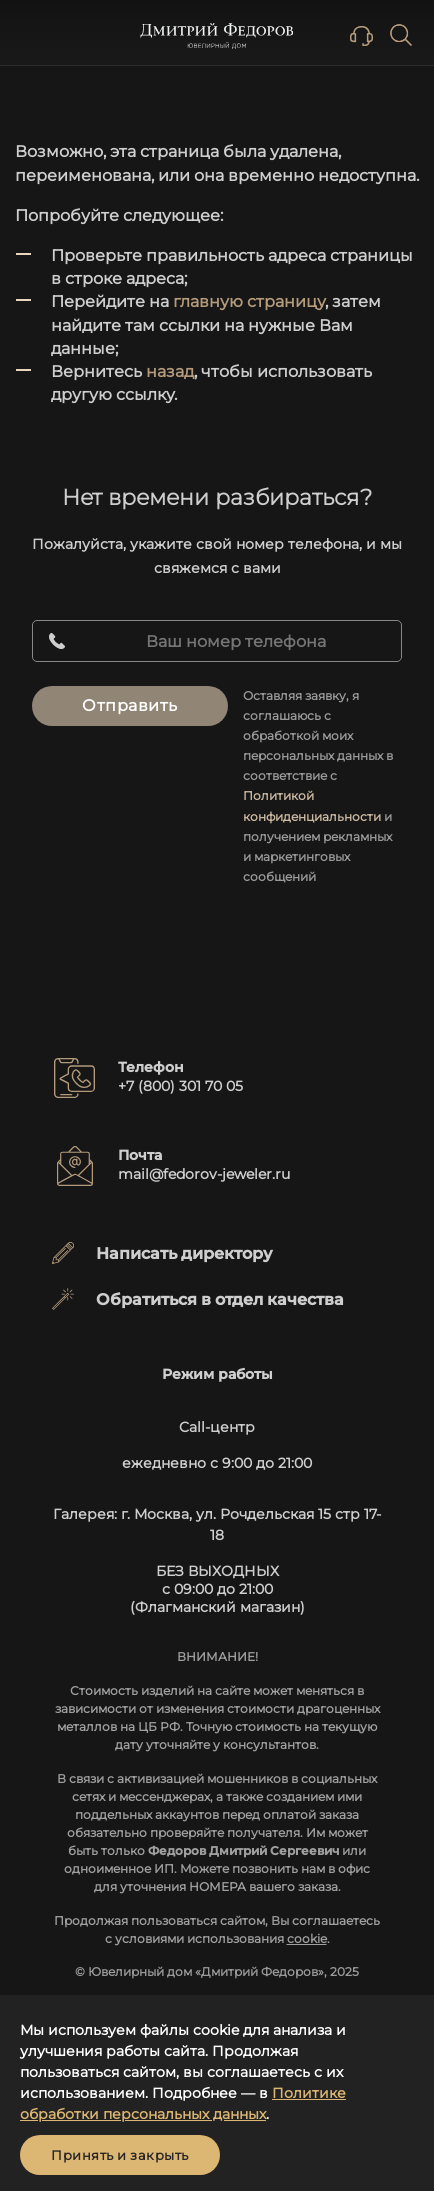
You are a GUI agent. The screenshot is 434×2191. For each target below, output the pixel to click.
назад (170, 371)
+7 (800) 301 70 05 (180, 1086)
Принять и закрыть (120, 2155)
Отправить (130, 705)
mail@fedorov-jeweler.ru (204, 1174)
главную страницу (249, 301)
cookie (307, 1938)
